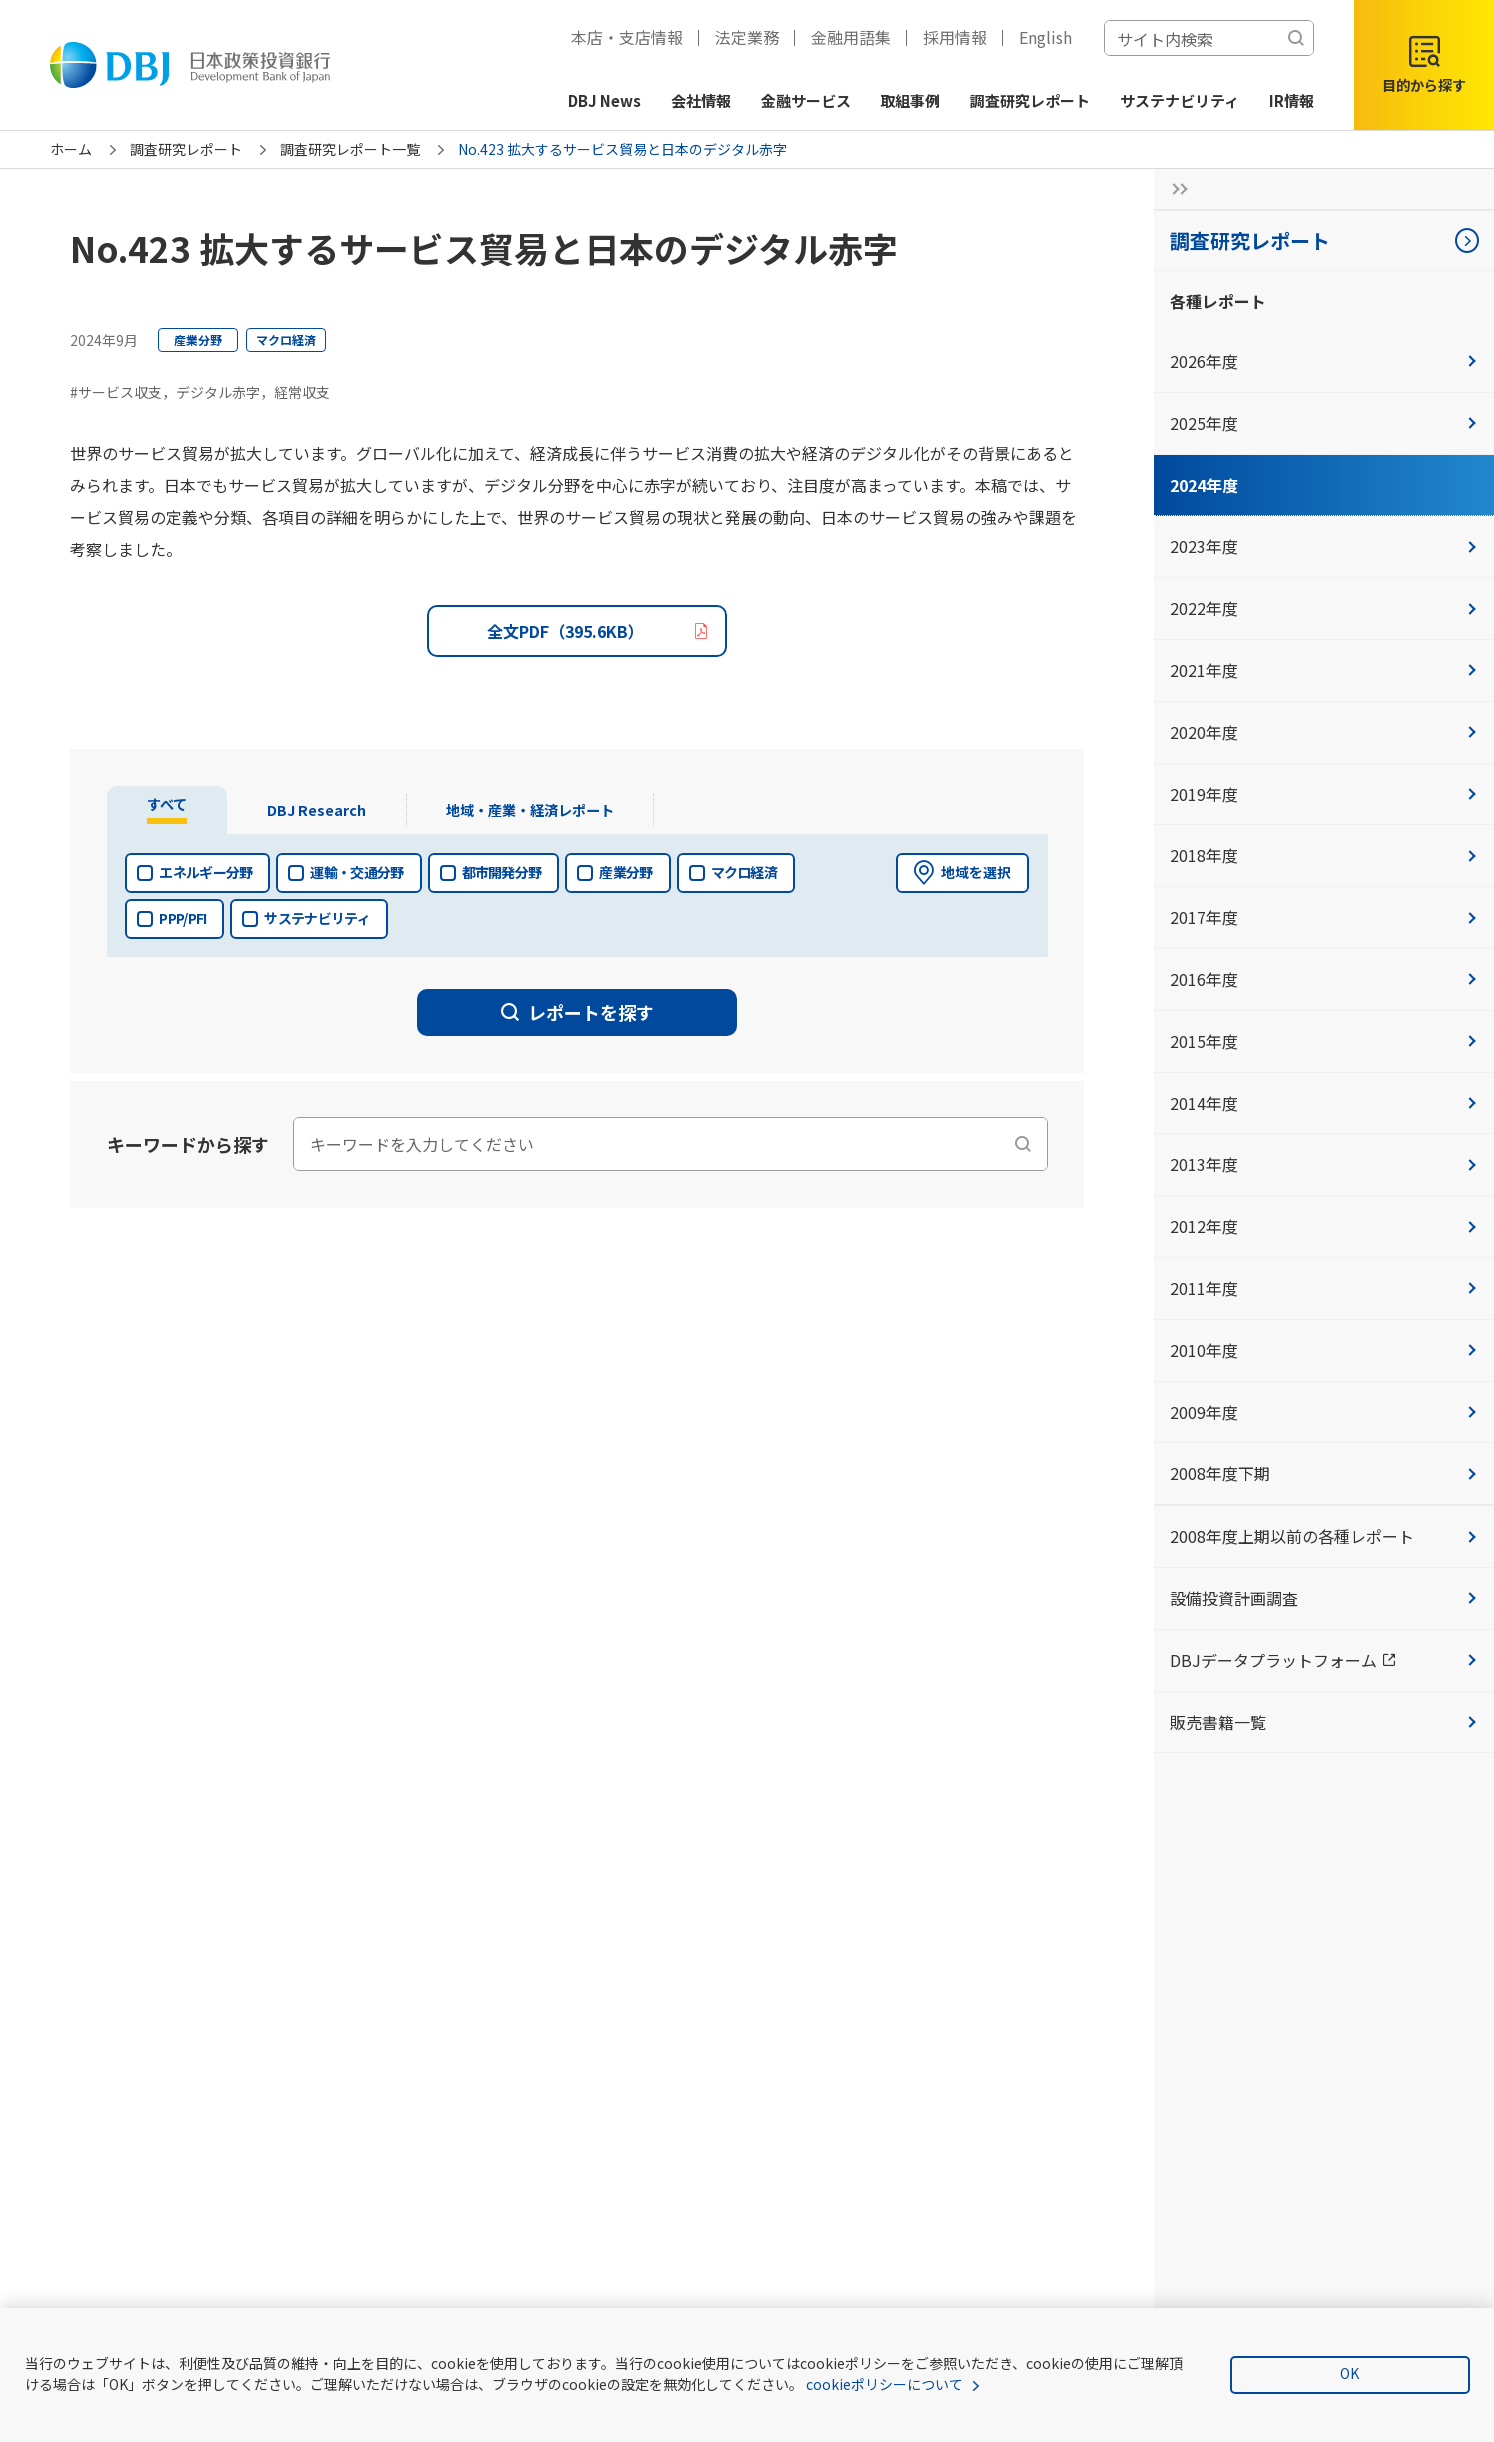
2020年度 (1324, 732)
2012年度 (1324, 1226)
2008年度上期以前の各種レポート (1324, 1536)
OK (1349, 2373)
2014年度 (1324, 1103)
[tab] (170, 810)
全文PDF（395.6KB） (565, 631)
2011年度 (1324, 1288)
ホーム (71, 149)
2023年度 (1324, 546)
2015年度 (1324, 1041)
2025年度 (1324, 423)
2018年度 (1324, 855)
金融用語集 (851, 37)
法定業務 (747, 37)
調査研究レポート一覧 (350, 149)
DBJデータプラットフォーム (1332, 1659)
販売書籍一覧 (1324, 1722)
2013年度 (1324, 1164)
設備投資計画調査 (1324, 1598)
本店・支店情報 (627, 37)
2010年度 (1324, 1350)
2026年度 (1324, 361)
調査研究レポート (186, 149)
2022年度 (1324, 608)
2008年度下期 (1324, 1473)
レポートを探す (577, 1012)
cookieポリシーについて (884, 2384)
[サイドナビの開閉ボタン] (1174, 189)
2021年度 (1324, 670)
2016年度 (1324, 979)
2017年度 (1324, 917)
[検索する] (1296, 38)
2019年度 (1324, 794)
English (1045, 37)
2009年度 (1324, 1412)
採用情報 (955, 37)
